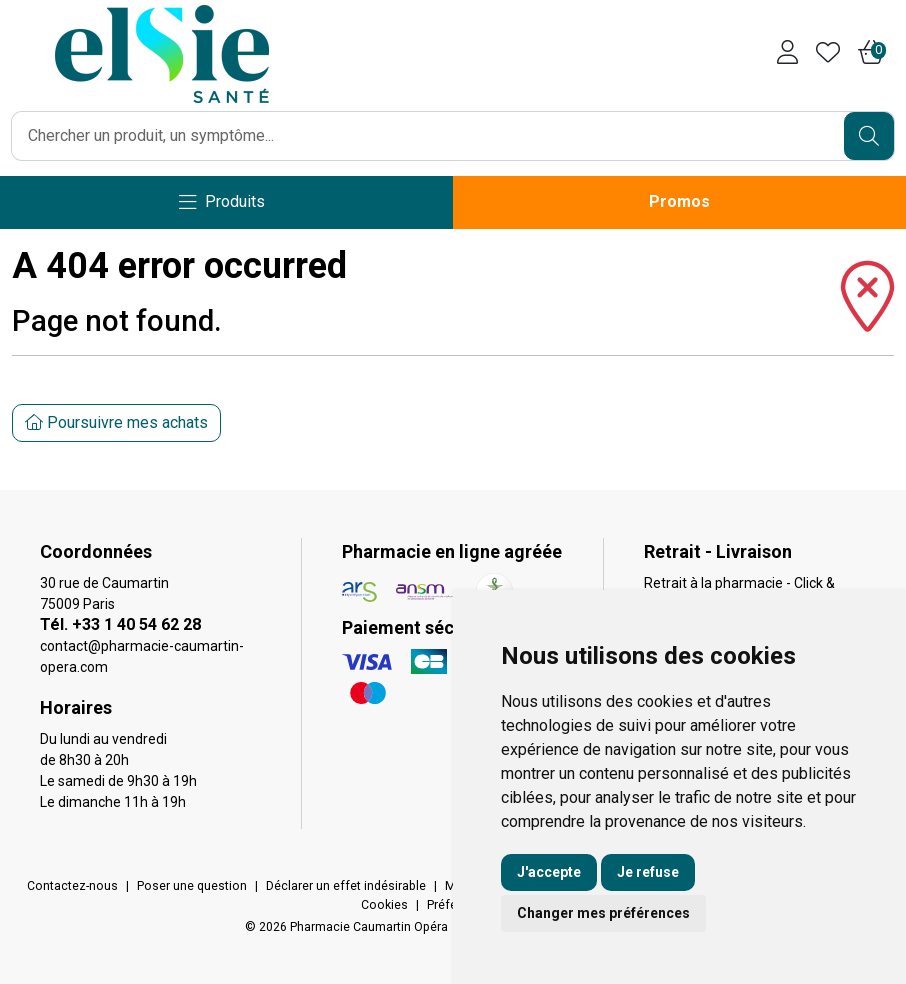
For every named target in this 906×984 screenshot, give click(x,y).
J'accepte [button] (549, 872)
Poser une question (192, 886)
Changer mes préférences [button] (603, 913)
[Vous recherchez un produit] (428, 136)
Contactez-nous (72, 886)
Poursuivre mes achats (116, 422)
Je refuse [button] (648, 872)
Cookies (384, 905)
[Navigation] (222, 202)
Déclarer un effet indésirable (346, 886)
